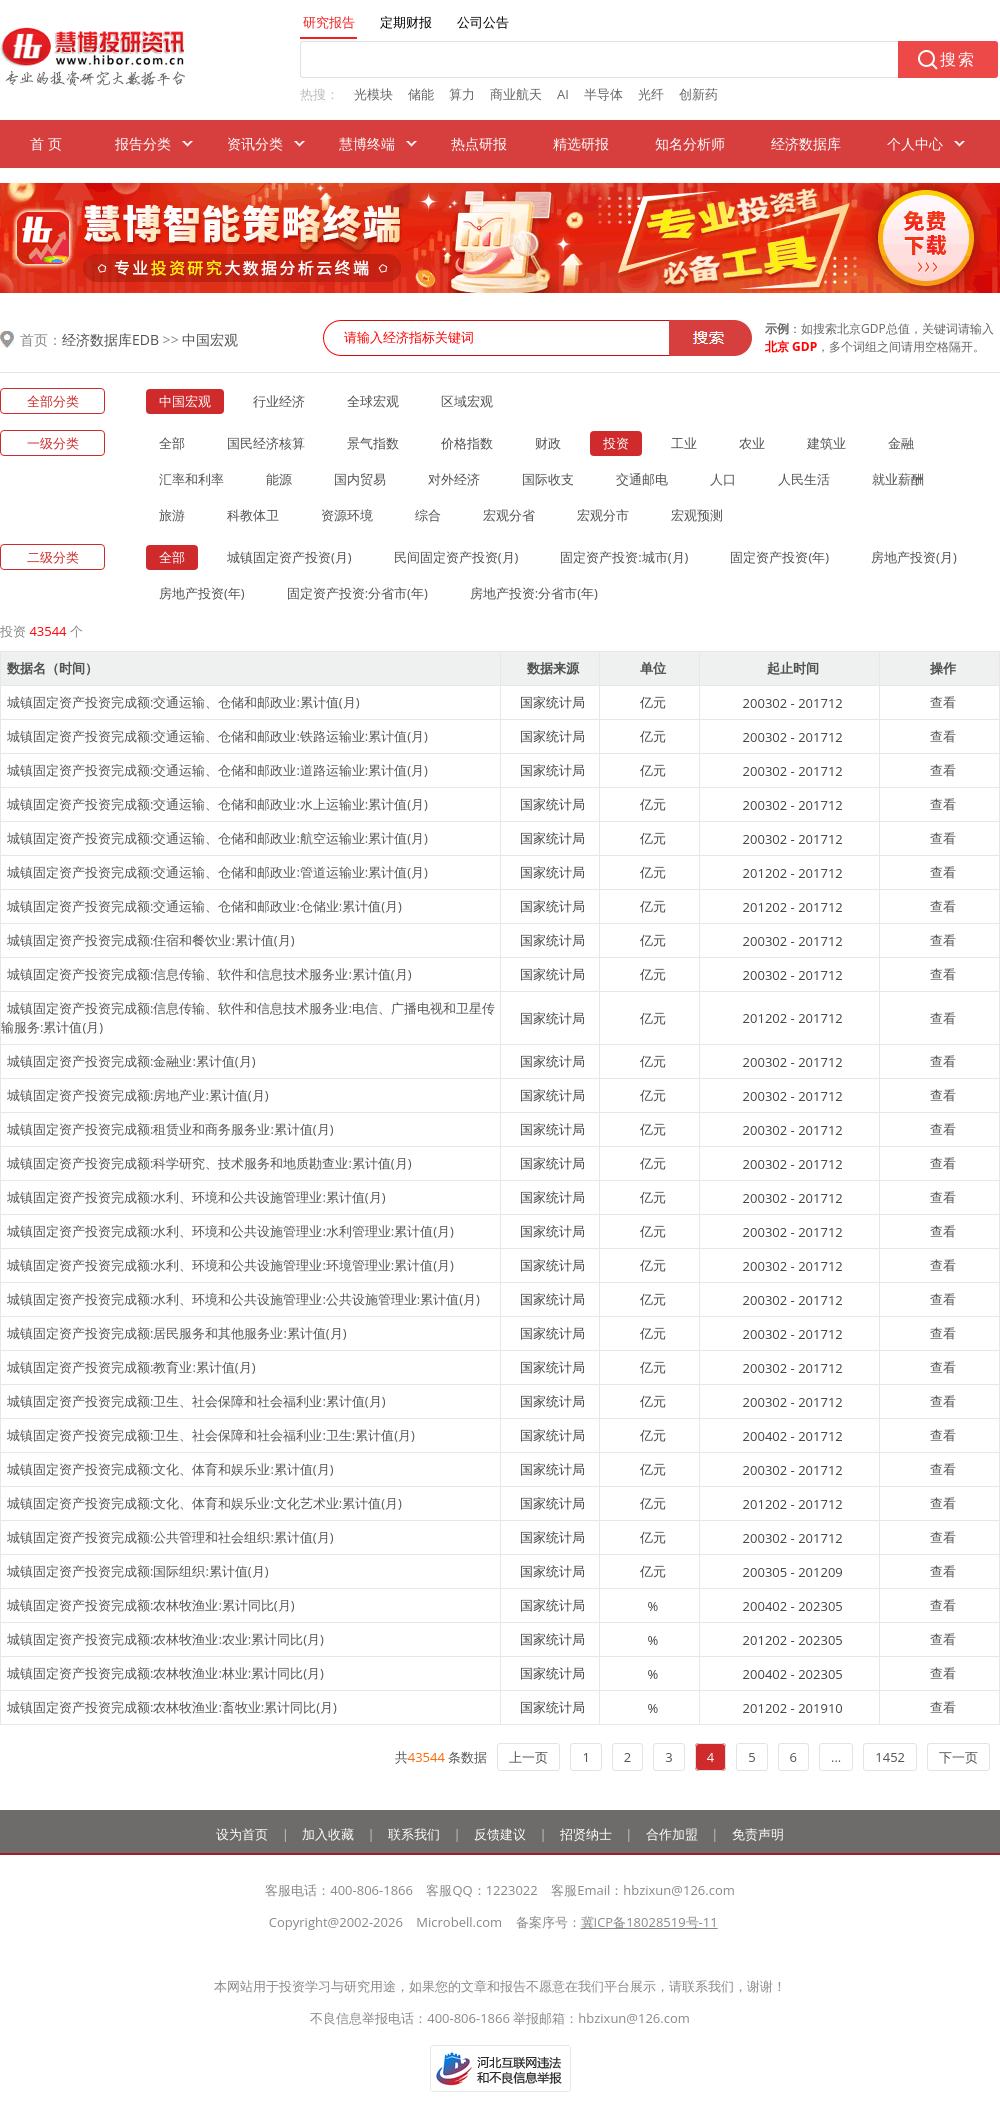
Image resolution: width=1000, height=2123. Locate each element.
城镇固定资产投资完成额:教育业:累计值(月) (131, 1367)
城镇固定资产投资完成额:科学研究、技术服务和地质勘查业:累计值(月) (209, 1163)
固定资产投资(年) (779, 557)
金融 (901, 443)
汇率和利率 (191, 479)
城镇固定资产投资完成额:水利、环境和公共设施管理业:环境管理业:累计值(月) (230, 1265)
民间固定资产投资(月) (456, 557)
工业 (684, 443)
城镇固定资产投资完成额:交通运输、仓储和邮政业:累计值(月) (183, 702)
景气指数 (373, 443)
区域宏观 (467, 401)
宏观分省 (509, 515)
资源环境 (347, 515)
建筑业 (826, 443)
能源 (279, 479)
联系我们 (414, 1834)
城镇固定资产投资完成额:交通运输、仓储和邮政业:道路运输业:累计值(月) (217, 770)
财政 (548, 443)
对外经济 (454, 479)
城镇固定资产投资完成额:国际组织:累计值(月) (138, 1571)
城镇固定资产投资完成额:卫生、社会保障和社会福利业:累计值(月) (196, 1401)
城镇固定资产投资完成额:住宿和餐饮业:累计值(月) (151, 940)
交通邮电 (642, 479)
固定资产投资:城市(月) (624, 557)
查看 (943, 702)
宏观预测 (697, 515)
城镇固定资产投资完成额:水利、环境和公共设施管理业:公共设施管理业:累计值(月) (243, 1299)
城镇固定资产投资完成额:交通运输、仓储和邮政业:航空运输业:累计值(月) (217, 838)
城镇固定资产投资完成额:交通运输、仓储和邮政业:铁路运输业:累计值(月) (217, 736)
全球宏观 (373, 401)
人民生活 (804, 479)
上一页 (528, 1757)
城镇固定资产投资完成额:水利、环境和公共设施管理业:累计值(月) (196, 1197)
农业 (752, 443)
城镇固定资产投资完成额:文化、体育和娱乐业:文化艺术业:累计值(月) (204, 1503)
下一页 (958, 1757)
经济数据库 (806, 143)
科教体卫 (253, 515)
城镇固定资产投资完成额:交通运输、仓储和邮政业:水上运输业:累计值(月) (217, 804)
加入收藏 (328, 1834)
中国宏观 (210, 339)
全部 (172, 443)
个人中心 (915, 143)
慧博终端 (367, 143)
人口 (723, 479)
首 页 (46, 143)
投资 (616, 443)
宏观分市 (603, 515)
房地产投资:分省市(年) (534, 593)
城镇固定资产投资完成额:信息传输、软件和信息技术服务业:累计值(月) (209, 974)
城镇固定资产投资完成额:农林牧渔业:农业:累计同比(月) (165, 1639)
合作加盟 (672, 1834)
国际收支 (548, 479)
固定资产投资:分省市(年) (357, 593)
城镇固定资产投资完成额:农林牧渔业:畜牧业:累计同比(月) (172, 1707)
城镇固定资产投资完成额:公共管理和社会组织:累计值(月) (170, 1537)
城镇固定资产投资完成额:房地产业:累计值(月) (138, 1095)
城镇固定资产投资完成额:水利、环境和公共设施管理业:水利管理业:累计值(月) (230, 1231)
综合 (428, 515)
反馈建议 (500, 1834)
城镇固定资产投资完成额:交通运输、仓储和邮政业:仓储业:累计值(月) (204, 906)
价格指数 (467, 443)
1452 (890, 1757)
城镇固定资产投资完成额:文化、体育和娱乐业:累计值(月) (170, 1469)
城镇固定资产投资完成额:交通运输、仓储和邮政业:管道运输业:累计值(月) (217, 872)
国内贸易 (360, 479)
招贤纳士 (586, 1834)
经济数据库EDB (110, 339)
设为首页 (242, 1834)
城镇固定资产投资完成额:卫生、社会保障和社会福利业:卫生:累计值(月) (211, 1435)
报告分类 (143, 143)
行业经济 (279, 401)
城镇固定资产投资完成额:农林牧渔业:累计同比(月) (151, 1605)
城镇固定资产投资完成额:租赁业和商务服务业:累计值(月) (170, 1129)
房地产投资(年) (202, 593)
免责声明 (758, 1834)
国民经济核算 (266, 443)
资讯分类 (255, 143)
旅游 (172, 515)
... (836, 1757)
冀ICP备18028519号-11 (649, 1922)
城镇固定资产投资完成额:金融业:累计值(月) (131, 1061)
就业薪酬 (898, 479)
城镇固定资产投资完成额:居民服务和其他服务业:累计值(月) (177, 1333)
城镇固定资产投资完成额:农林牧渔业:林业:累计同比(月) (165, 1673)
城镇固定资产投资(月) (289, 557)
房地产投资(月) (914, 557)
